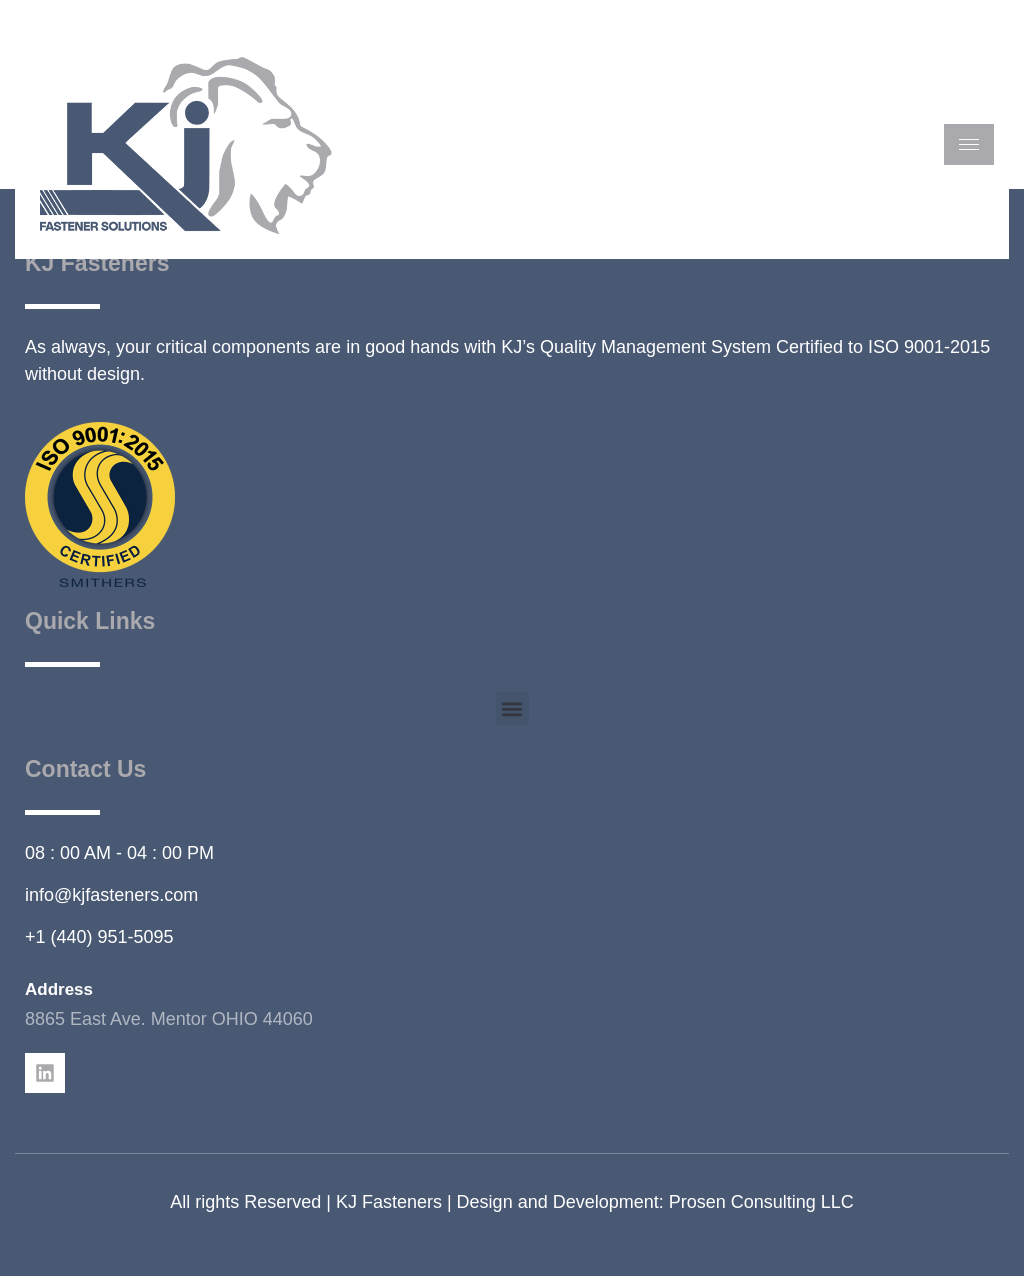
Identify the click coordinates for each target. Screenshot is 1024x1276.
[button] (512, 708)
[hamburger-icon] (969, 144)
